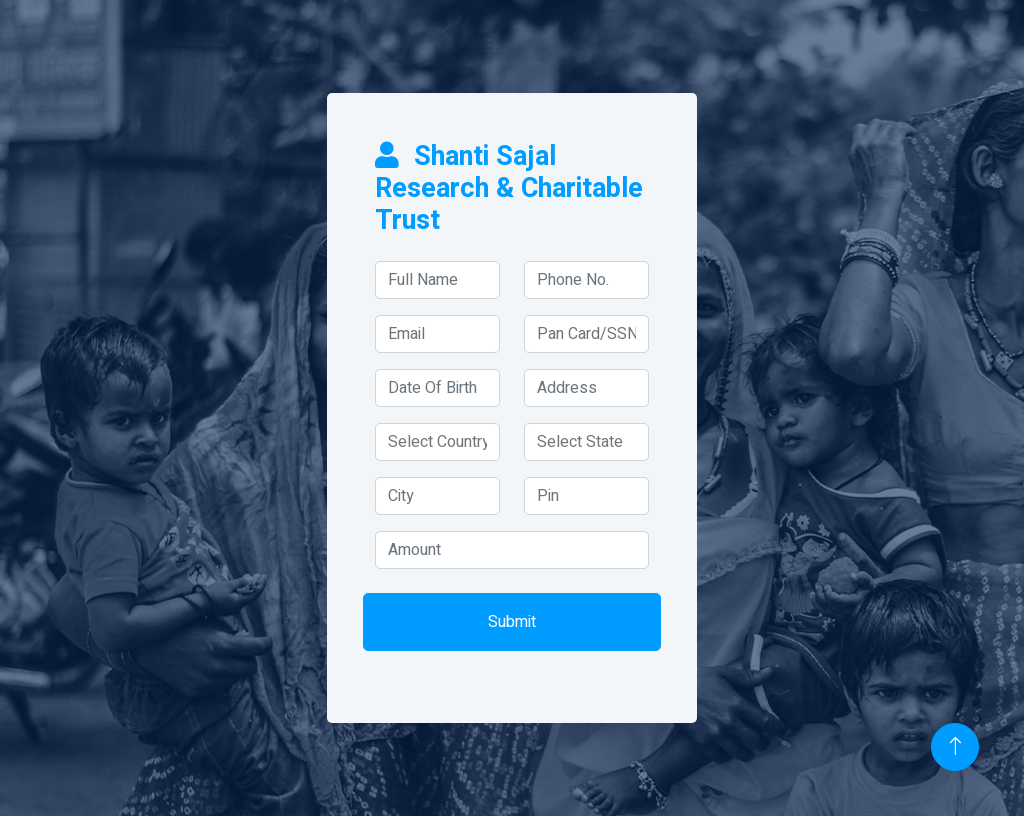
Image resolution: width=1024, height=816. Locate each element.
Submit (512, 622)
